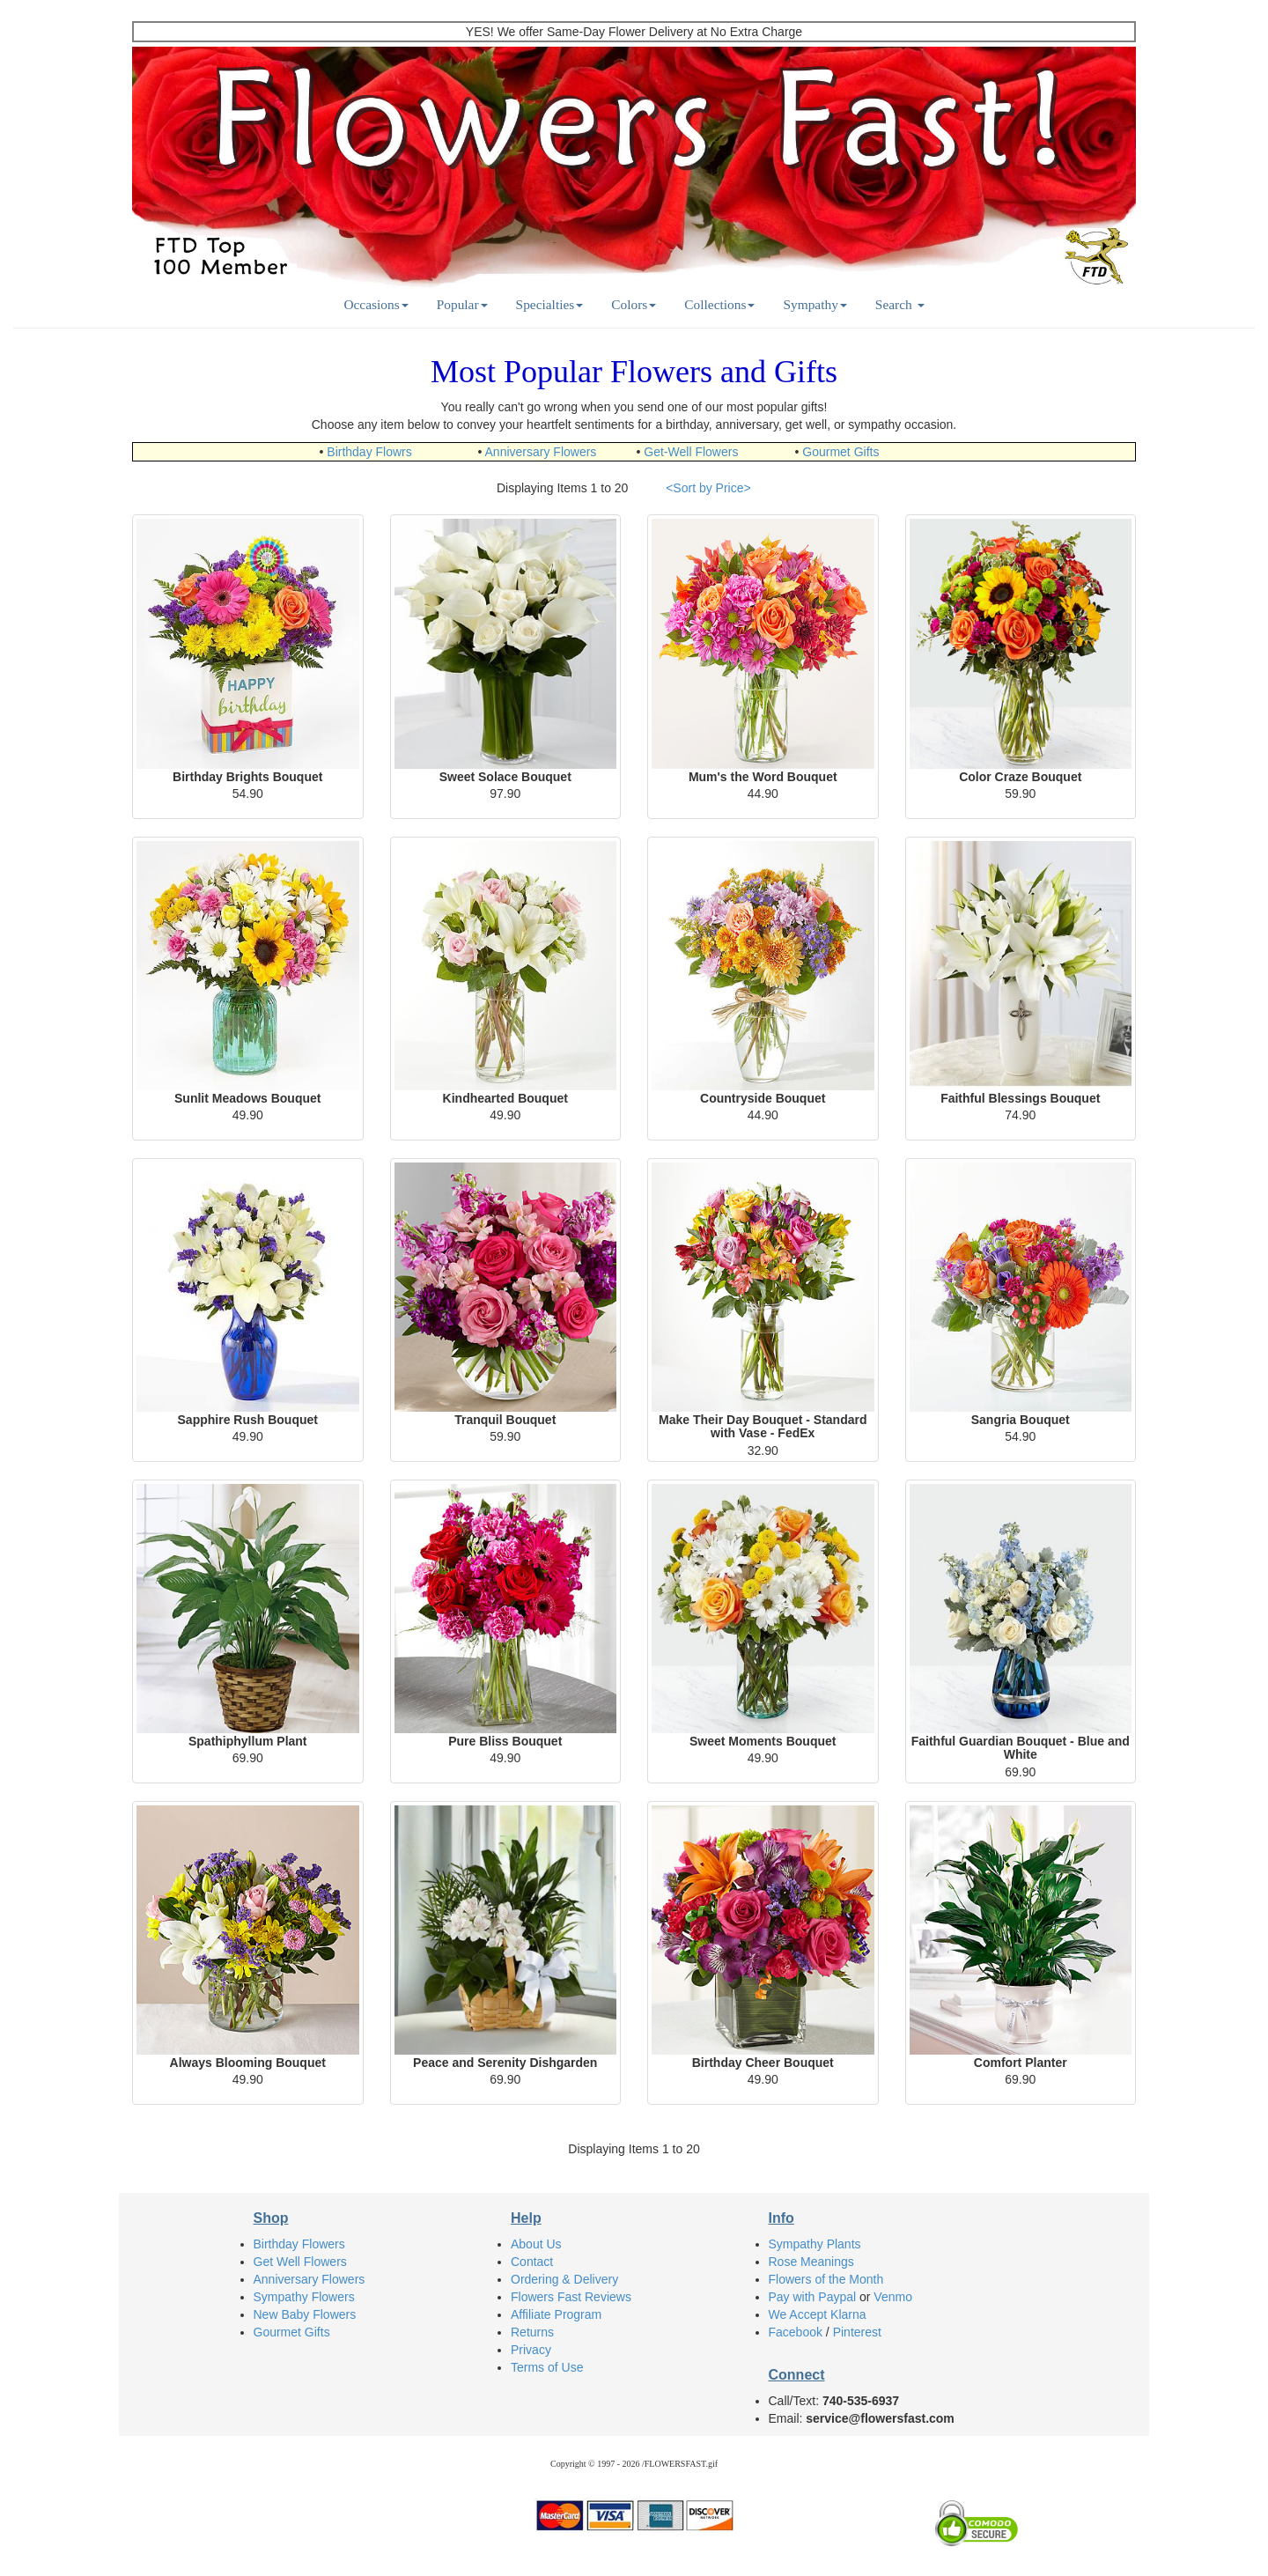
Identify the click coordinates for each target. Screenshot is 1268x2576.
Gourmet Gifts (840, 452)
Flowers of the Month (826, 2279)
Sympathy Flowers (304, 2297)
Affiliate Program (556, 2314)
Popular (462, 304)
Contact (532, 2262)
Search (900, 304)
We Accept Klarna (817, 2314)
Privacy (531, 2350)
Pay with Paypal (813, 2297)
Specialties (550, 304)
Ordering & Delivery (564, 2279)
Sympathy (814, 304)
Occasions (375, 304)
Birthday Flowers (299, 2244)
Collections (719, 304)
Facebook (795, 2332)
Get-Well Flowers (691, 452)
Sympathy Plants (815, 2244)
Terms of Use (547, 2367)
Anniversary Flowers (541, 452)
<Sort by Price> (708, 488)
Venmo (893, 2297)
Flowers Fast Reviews (571, 2297)
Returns (532, 2332)
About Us (536, 2244)
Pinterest (857, 2332)
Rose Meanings (811, 2262)
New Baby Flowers (305, 2314)
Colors (633, 304)
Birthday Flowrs (369, 452)
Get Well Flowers (300, 2262)
